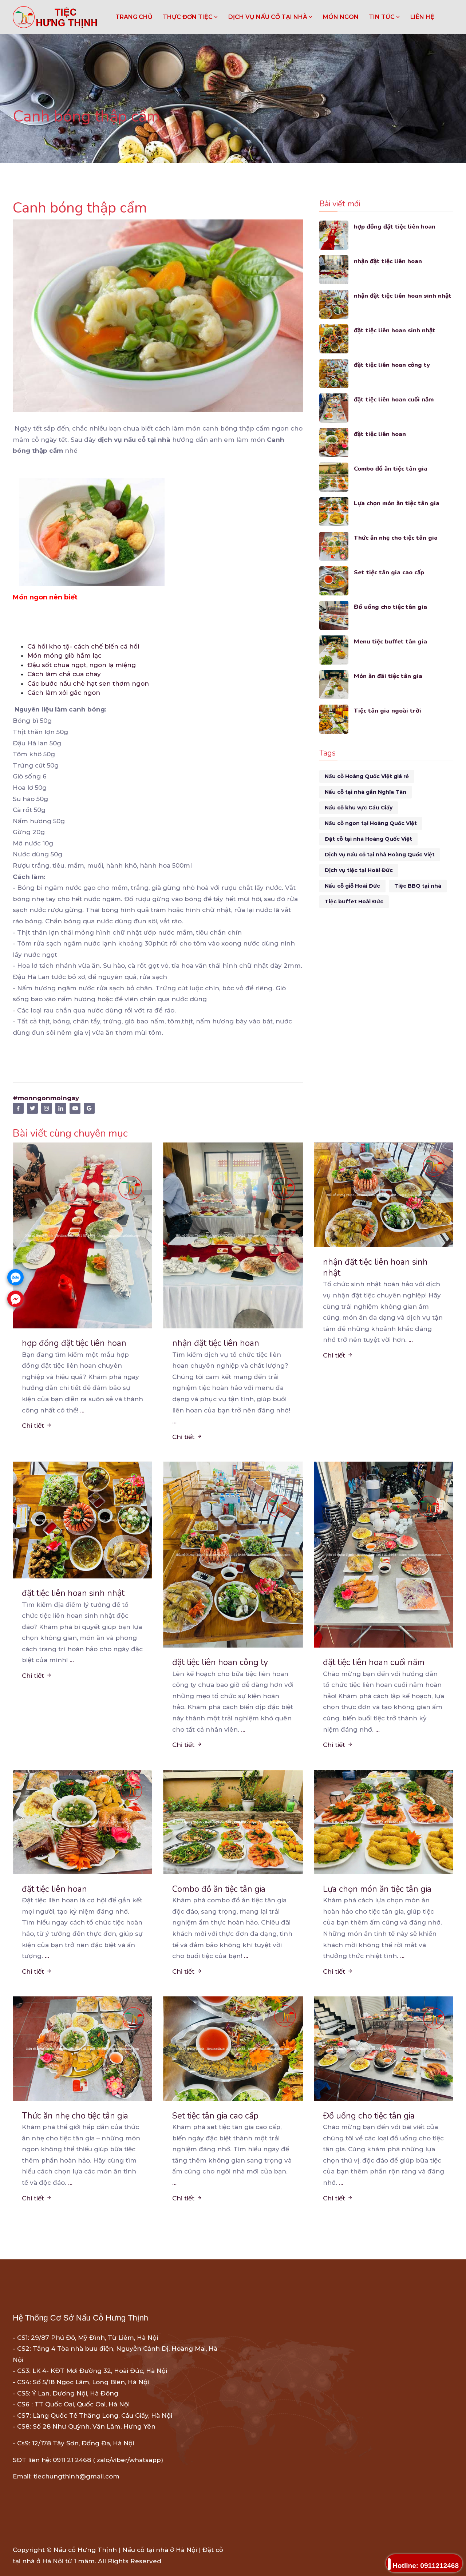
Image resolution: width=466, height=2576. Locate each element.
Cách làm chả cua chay (64, 674)
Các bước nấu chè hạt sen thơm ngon (88, 683)
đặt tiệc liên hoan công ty (392, 365)
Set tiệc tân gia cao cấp (390, 572)
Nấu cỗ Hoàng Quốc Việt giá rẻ (367, 776)
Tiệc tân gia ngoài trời (388, 710)
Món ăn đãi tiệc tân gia (388, 676)
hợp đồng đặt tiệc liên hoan (395, 226)
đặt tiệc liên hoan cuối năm (394, 399)
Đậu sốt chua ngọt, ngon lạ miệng (81, 665)
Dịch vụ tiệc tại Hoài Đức (359, 870)
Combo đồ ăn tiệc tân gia (392, 468)
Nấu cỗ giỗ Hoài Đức (352, 886)
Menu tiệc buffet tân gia (391, 641)
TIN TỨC (384, 16)
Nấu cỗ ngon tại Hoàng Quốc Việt (371, 823)
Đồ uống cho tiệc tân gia (391, 607)
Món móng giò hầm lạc (64, 655)
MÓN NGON (341, 16)
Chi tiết (37, 1425)
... (82, 1410)
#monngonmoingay (46, 1098)
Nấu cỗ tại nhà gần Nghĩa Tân (365, 792)
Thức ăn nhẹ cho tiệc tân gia (396, 538)
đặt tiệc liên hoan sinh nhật (395, 330)
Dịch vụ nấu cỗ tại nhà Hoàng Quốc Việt (380, 854)
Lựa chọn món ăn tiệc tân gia (397, 503)
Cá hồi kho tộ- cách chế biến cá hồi (83, 646)
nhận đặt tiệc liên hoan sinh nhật (403, 296)
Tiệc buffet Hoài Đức (354, 901)
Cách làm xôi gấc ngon (63, 692)
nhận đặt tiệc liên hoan (388, 261)
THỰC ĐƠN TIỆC (190, 16)
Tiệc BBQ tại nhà (417, 886)
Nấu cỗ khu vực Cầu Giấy (358, 807)
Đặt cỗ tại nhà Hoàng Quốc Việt (368, 839)
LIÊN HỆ (422, 16)
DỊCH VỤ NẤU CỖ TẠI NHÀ (270, 16)
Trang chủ (134, 16)
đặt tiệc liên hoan (380, 434)
